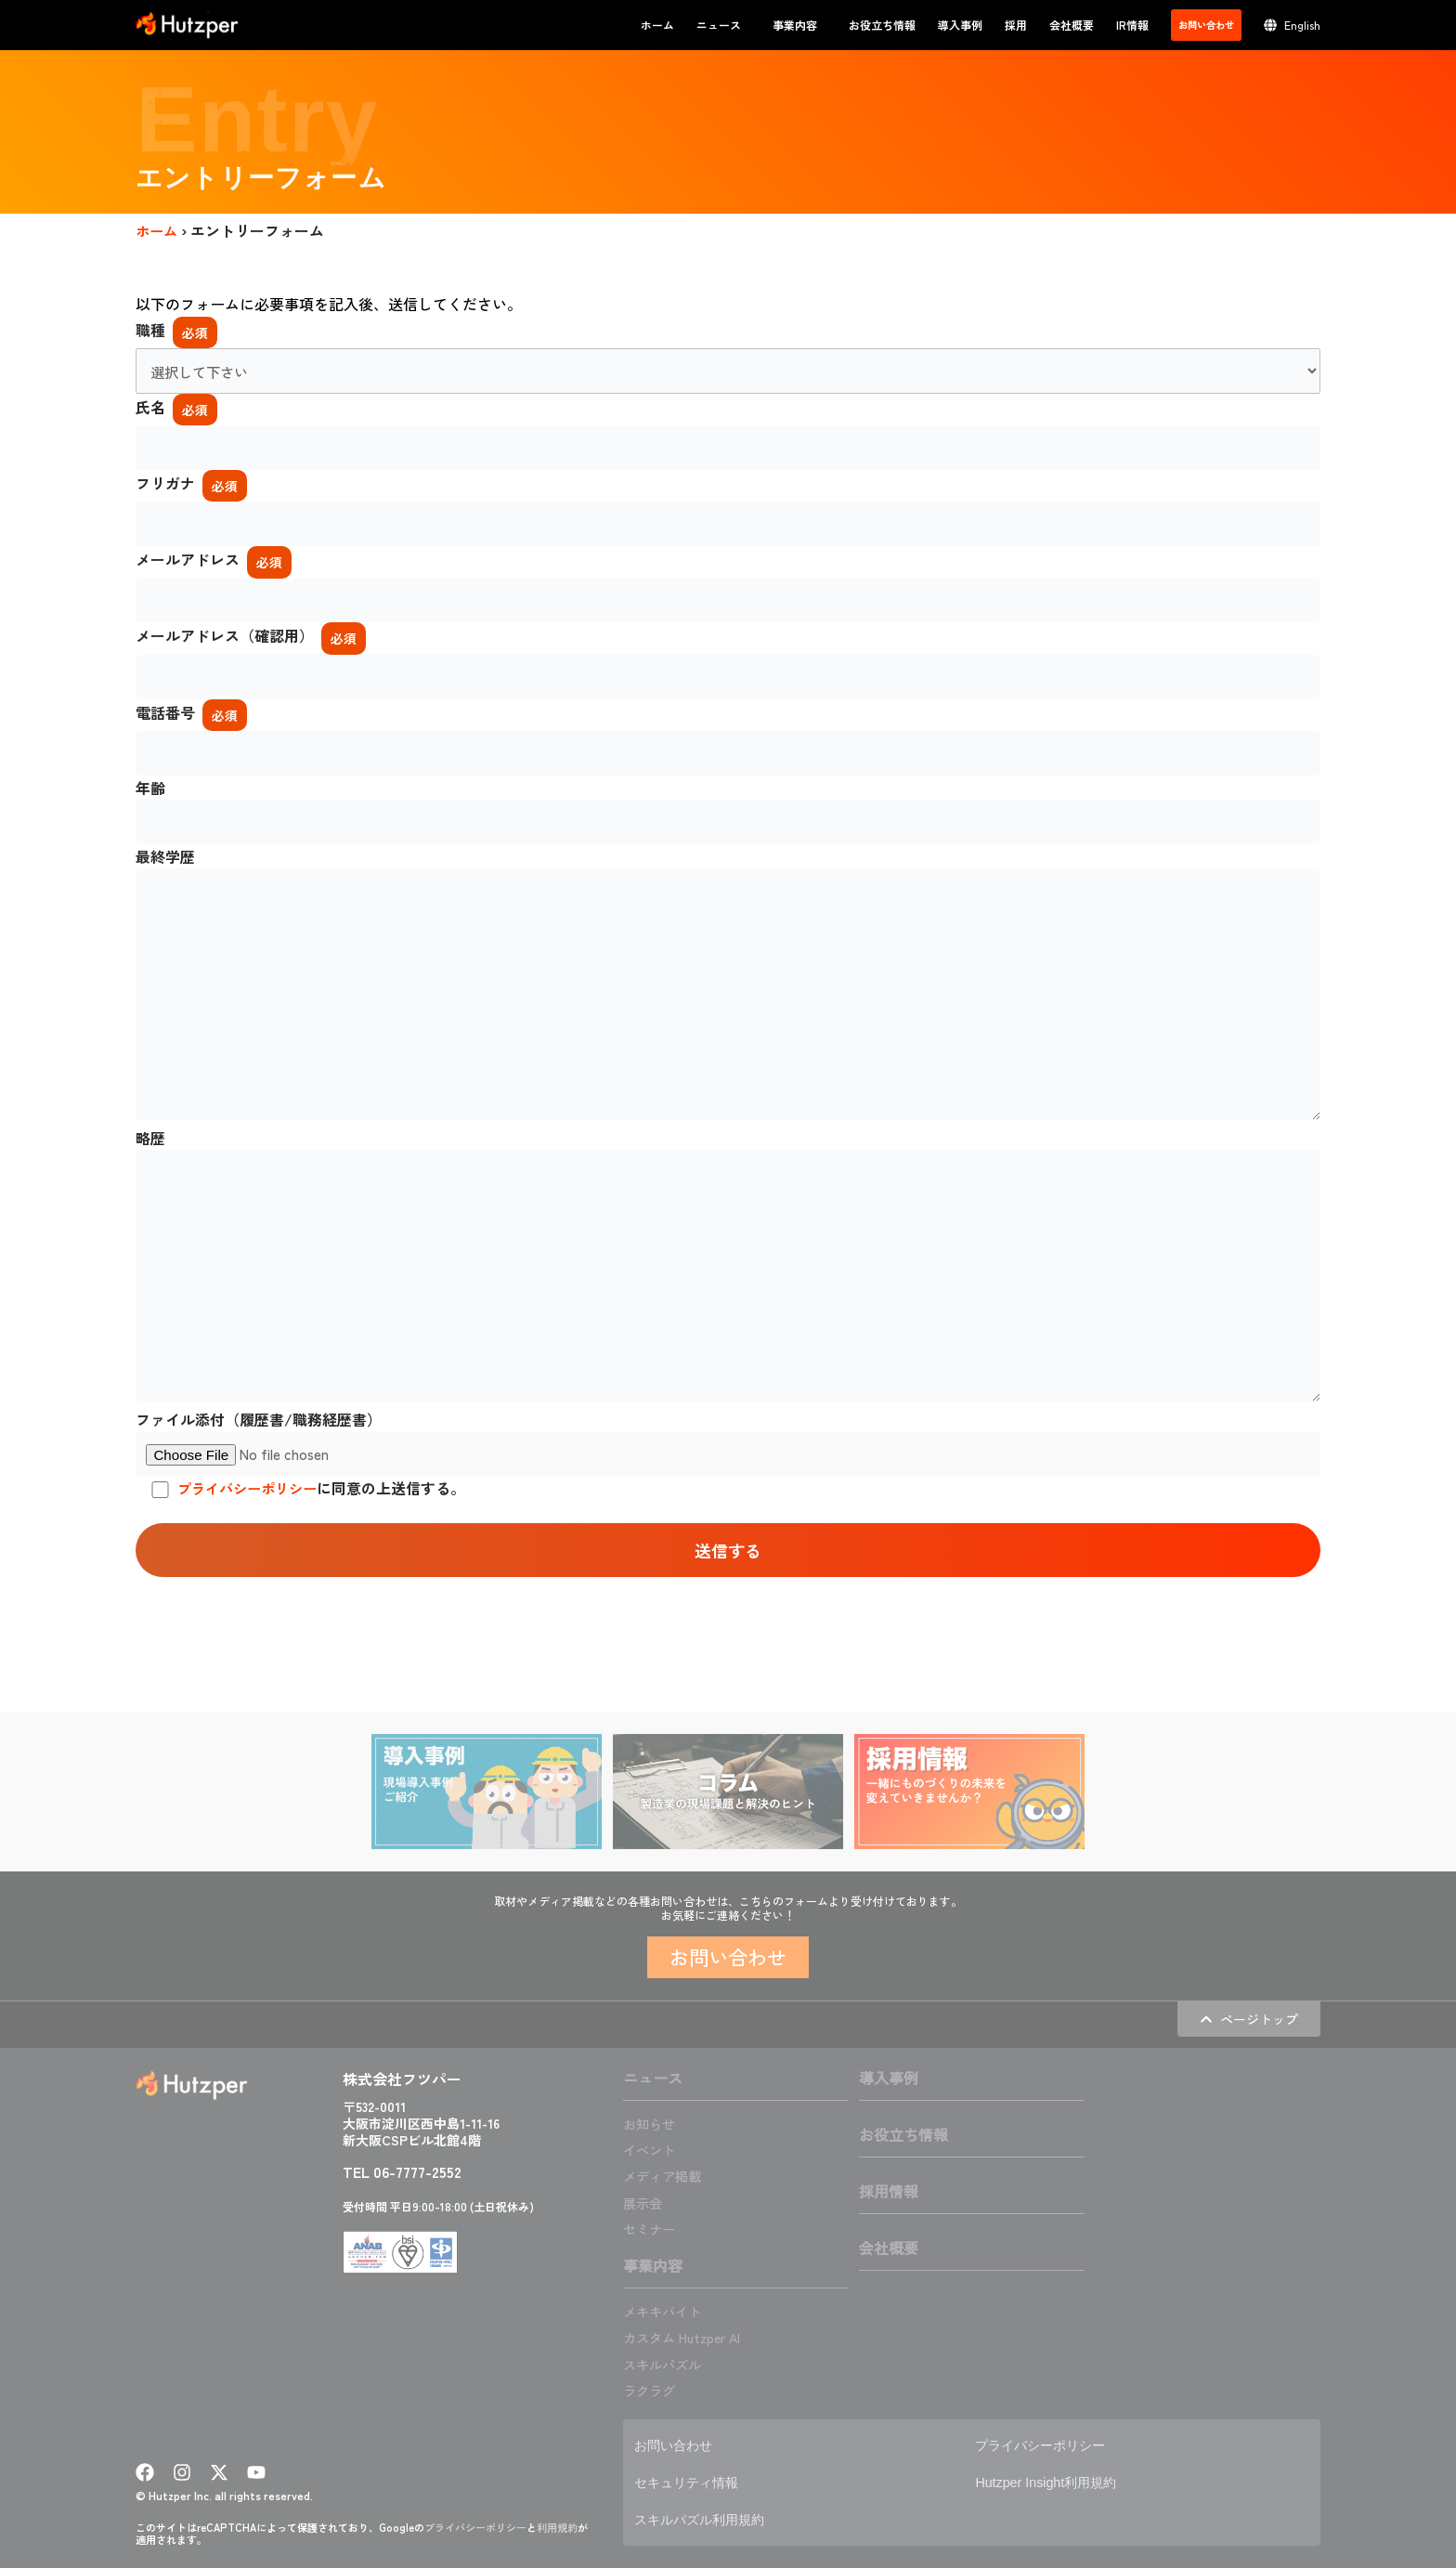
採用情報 (888, 2193)
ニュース (723, 25)
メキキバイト (667, 2312)
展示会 (645, 2203)
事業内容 (799, 25)
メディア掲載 (667, 2177)
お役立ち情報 (882, 25)
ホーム (657, 25)
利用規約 (557, 2527)
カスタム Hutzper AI (689, 2338)
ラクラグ (652, 2390)
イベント (652, 2151)
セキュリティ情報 (693, 2482)
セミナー (652, 2229)
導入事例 (960, 25)
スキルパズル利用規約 (708, 2519)
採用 (1016, 25)
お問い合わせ (678, 2445)
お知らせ (652, 2125)
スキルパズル (667, 2364)
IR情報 (1132, 25)
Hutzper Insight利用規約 (1055, 2482)
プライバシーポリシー (252, 1534)
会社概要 (1071, 25)
